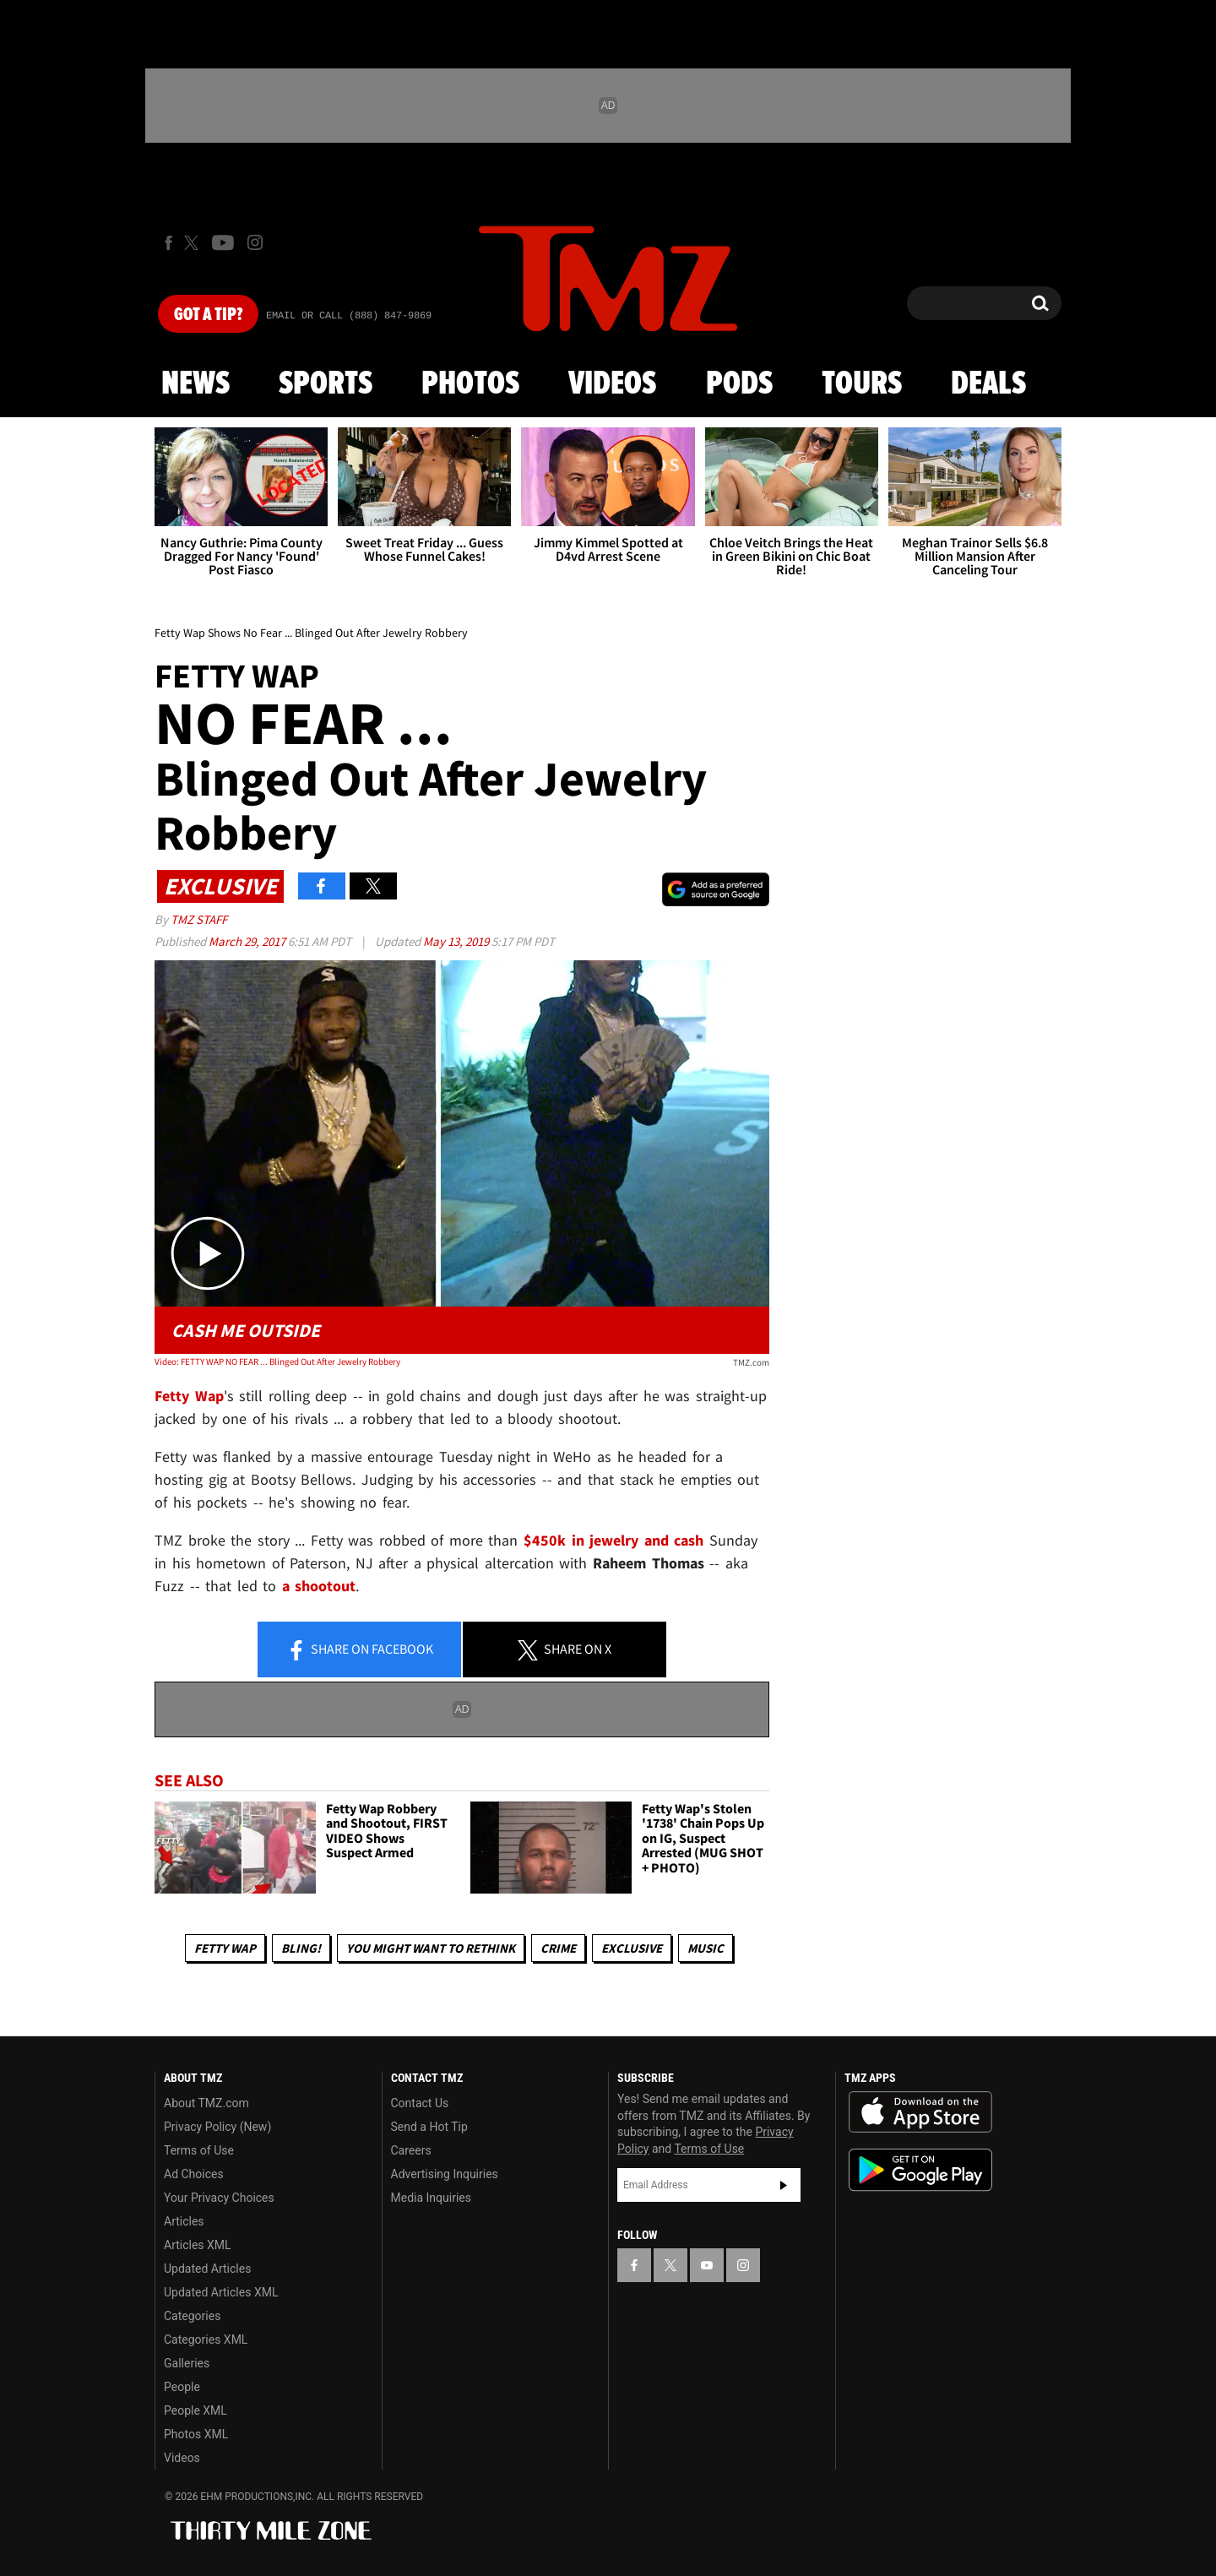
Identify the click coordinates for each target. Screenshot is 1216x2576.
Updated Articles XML (221, 2292)
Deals (988, 384)
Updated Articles (207, 2268)
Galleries (186, 2363)
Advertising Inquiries (444, 2174)
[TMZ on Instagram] (255, 242)
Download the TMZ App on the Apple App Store (920, 2112)
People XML (195, 2410)
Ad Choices (194, 2174)
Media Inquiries (431, 2197)
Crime (558, 1948)
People (182, 2387)
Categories (192, 2316)
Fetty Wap (225, 1948)
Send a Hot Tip (429, 2126)
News (195, 384)
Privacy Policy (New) (217, 2126)
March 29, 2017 (248, 941)
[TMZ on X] (193, 243)
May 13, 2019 (457, 941)
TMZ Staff (199, 919)
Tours (862, 384)
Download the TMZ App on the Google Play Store (920, 2170)
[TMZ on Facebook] (168, 243)
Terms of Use (199, 2150)
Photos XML (196, 2434)
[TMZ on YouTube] (707, 2265)
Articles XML (197, 2245)
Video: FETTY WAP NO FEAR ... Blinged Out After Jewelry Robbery (277, 1361)
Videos (612, 384)
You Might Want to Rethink (430, 1948)
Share (359, 1650)
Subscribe (784, 2185)
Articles (184, 2221)
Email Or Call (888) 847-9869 (349, 316)
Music (705, 1948)
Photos (470, 384)
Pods (739, 384)
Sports (325, 384)
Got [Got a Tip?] (208, 315)
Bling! (301, 1948)
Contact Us (420, 2103)
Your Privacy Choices (219, 2197)
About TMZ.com (206, 2103)
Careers (411, 2150)
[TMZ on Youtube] (223, 242)
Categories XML (205, 2339)
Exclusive (631, 1948)
